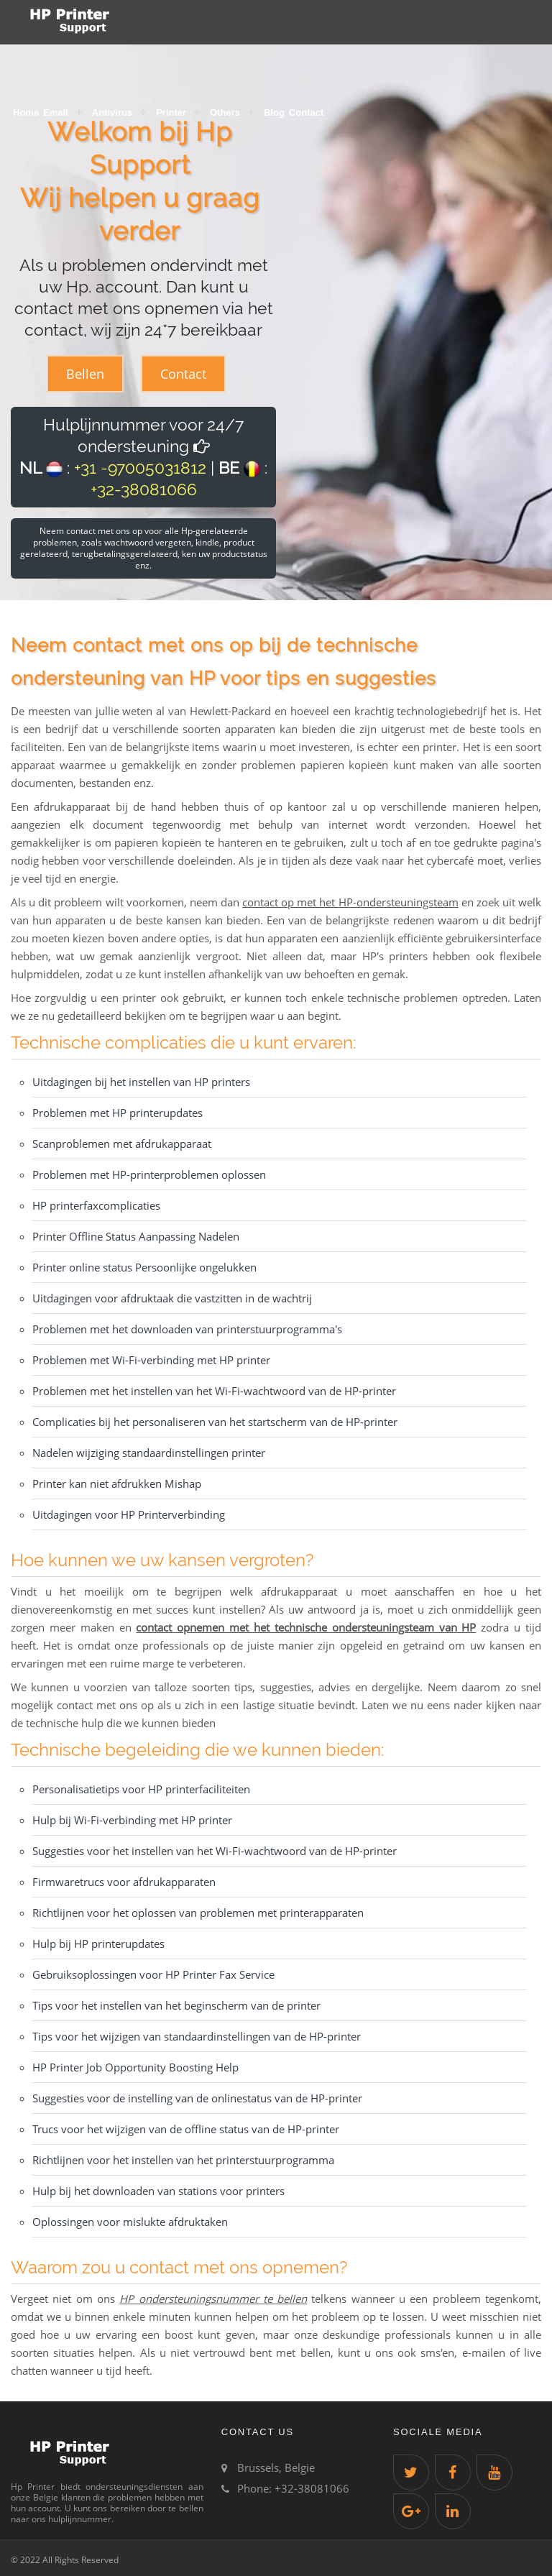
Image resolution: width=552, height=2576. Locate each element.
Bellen (85, 373)
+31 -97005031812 (140, 467)
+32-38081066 (144, 489)
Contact (306, 111)
